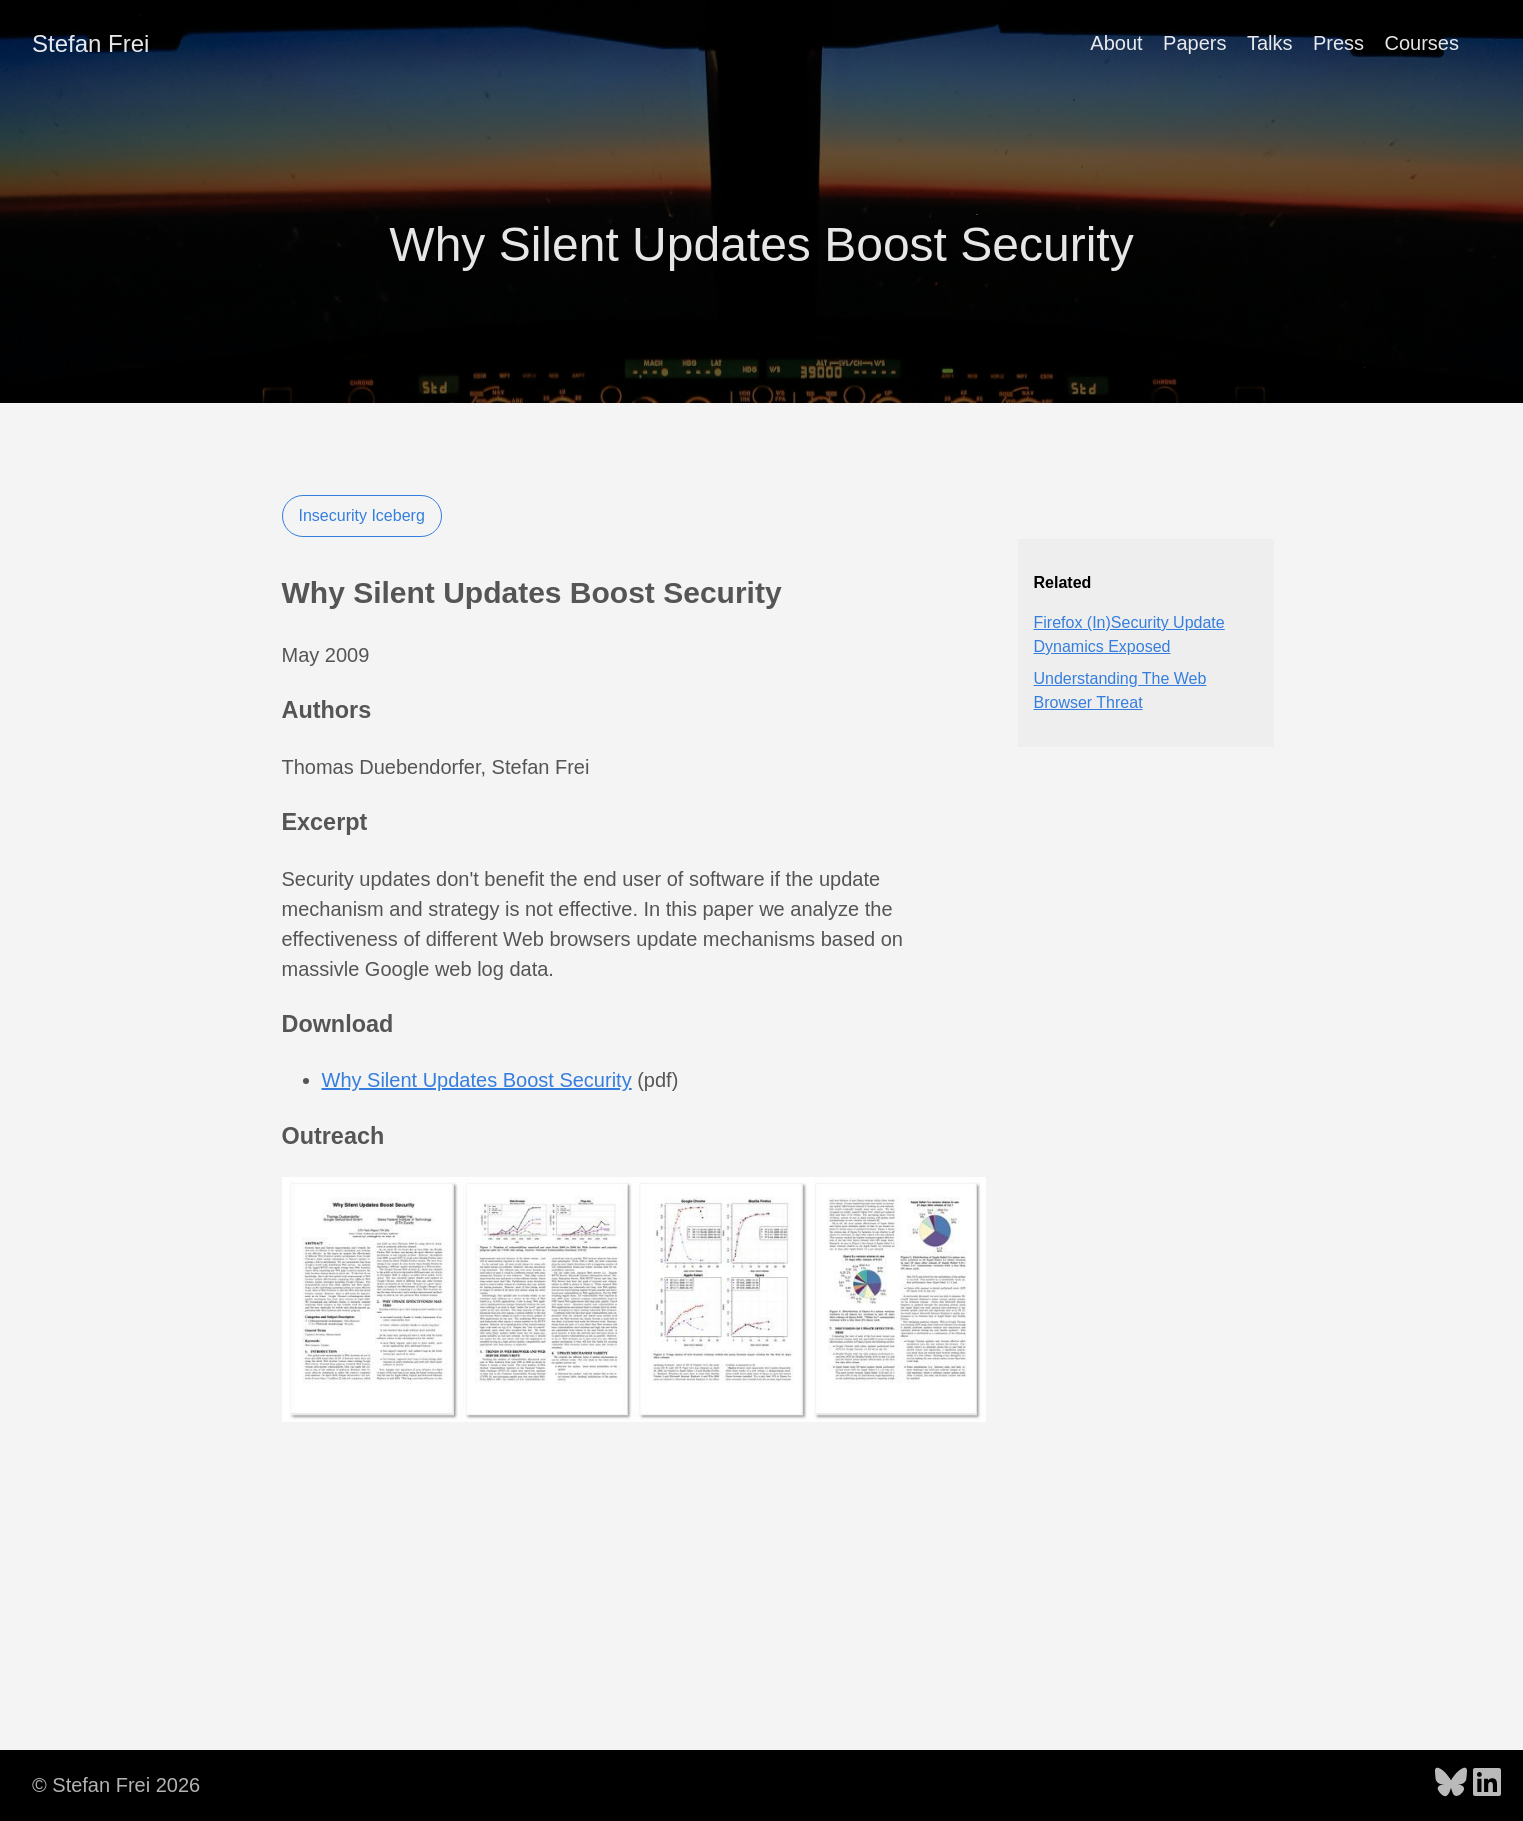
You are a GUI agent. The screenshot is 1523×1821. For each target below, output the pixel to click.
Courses (1422, 43)
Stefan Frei (90, 43)
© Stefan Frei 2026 (116, 1785)
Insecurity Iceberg (362, 515)
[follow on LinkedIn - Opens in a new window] (1487, 1784)
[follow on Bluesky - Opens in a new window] (1451, 1784)
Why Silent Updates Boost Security (477, 1080)
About (1116, 43)
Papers (1194, 43)
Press (1338, 43)
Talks (1270, 43)
